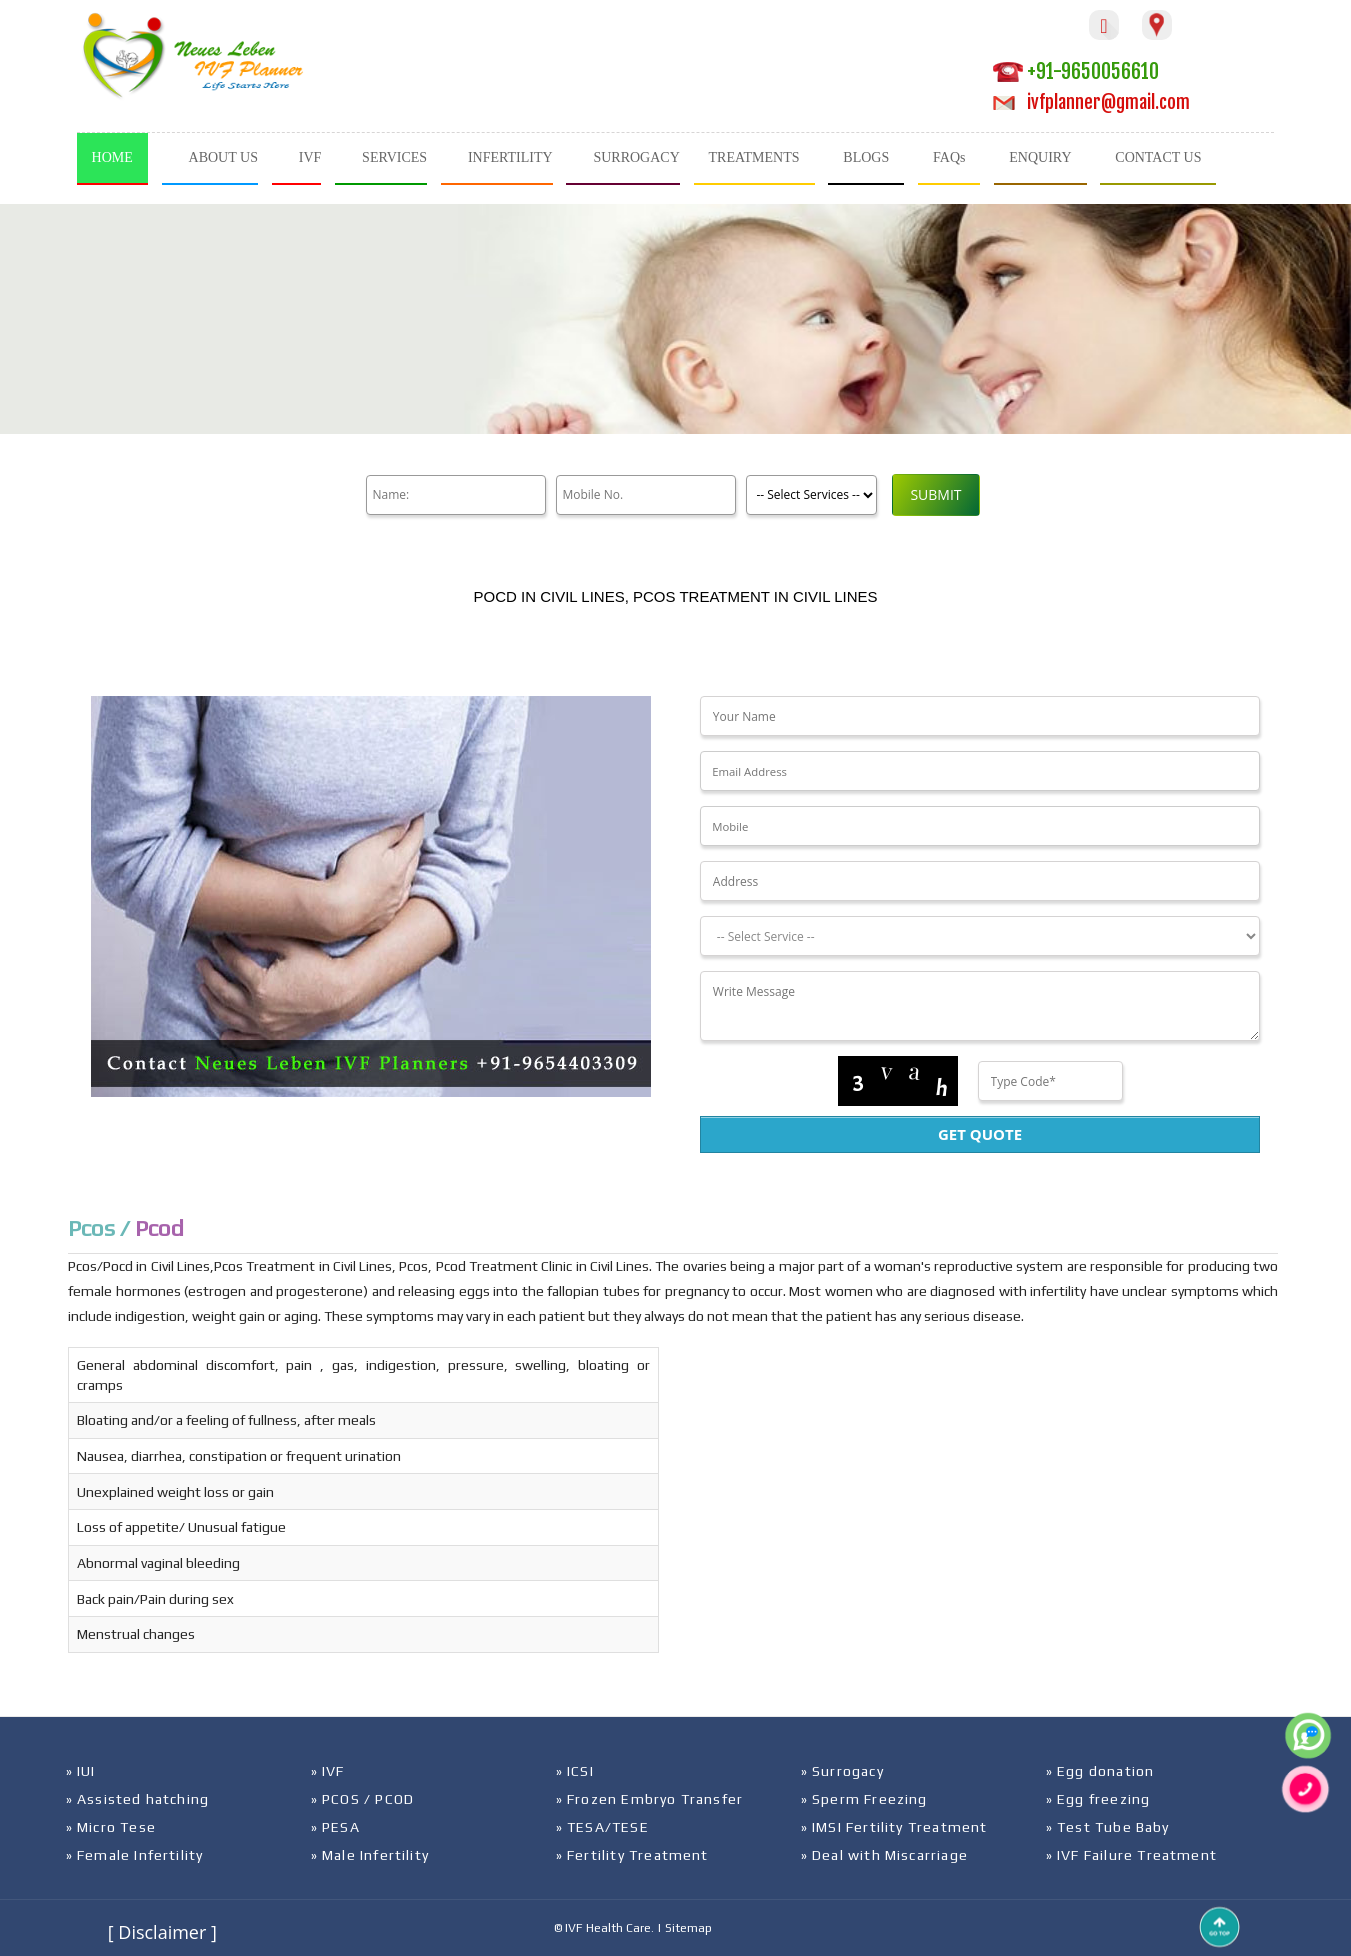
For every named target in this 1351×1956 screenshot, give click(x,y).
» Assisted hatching (138, 1799)
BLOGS (866, 157)
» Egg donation (1100, 1771)
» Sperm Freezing (864, 1799)
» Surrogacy (842, 1771)
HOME (112, 157)
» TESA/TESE (602, 1827)
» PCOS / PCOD (363, 1799)
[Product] (811, 495)
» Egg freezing (1098, 1799)
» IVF (328, 1771)
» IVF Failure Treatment (1132, 1855)
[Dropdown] (980, 936)
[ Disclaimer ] (162, 1932)
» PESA (335, 1827)
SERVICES (394, 157)
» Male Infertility (370, 1855)
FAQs (949, 157)
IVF (310, 157)
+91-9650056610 (1076, 71)
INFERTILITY (510, 157)
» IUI (81, 1771)
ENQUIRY (1040, 157)
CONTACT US (1158, 157)
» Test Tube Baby (1108, 1827)
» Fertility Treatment (632, 1855)
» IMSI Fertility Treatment (894, 1827)
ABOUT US (223, 157)
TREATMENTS (754, 157)
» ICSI (575, 1771)
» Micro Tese (111, 1827)
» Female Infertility (135, 1855)
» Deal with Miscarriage (885, 1855)
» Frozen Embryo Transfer (650, 1799)
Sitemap (688, 1928)
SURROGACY (636, 157)
